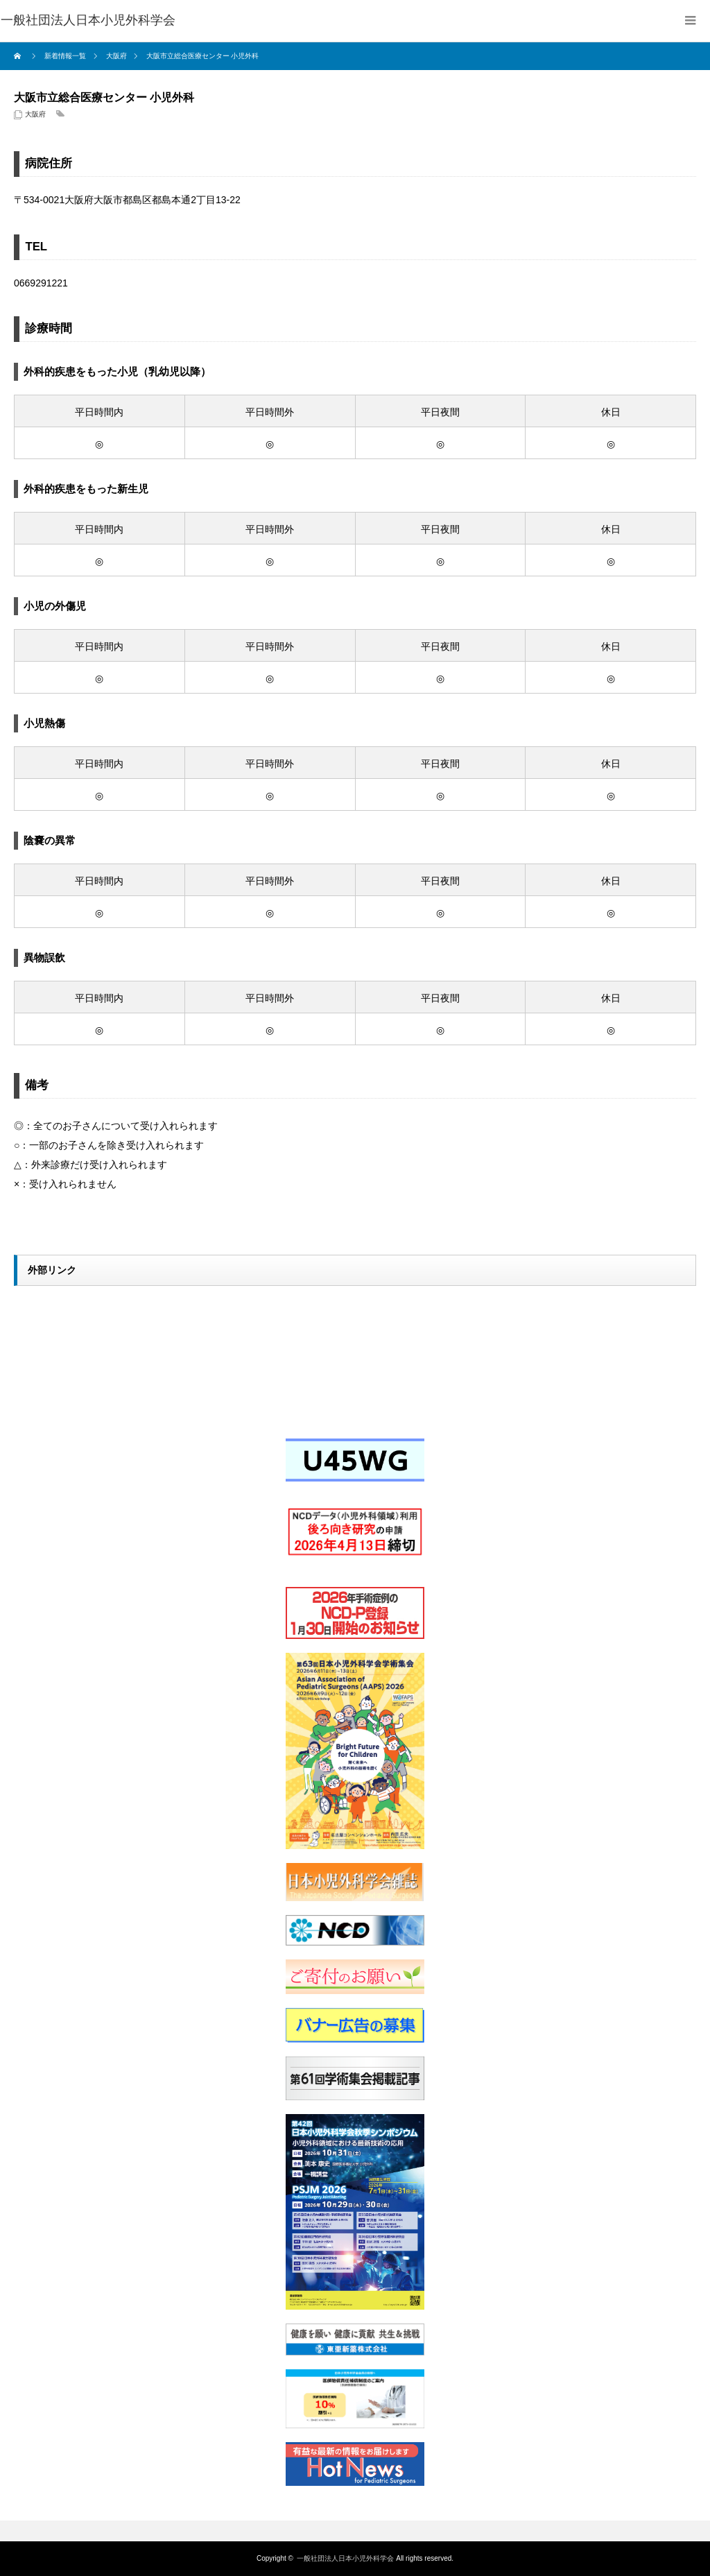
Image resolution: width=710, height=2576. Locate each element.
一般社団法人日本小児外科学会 (345, 2558)
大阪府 (35, 114)
